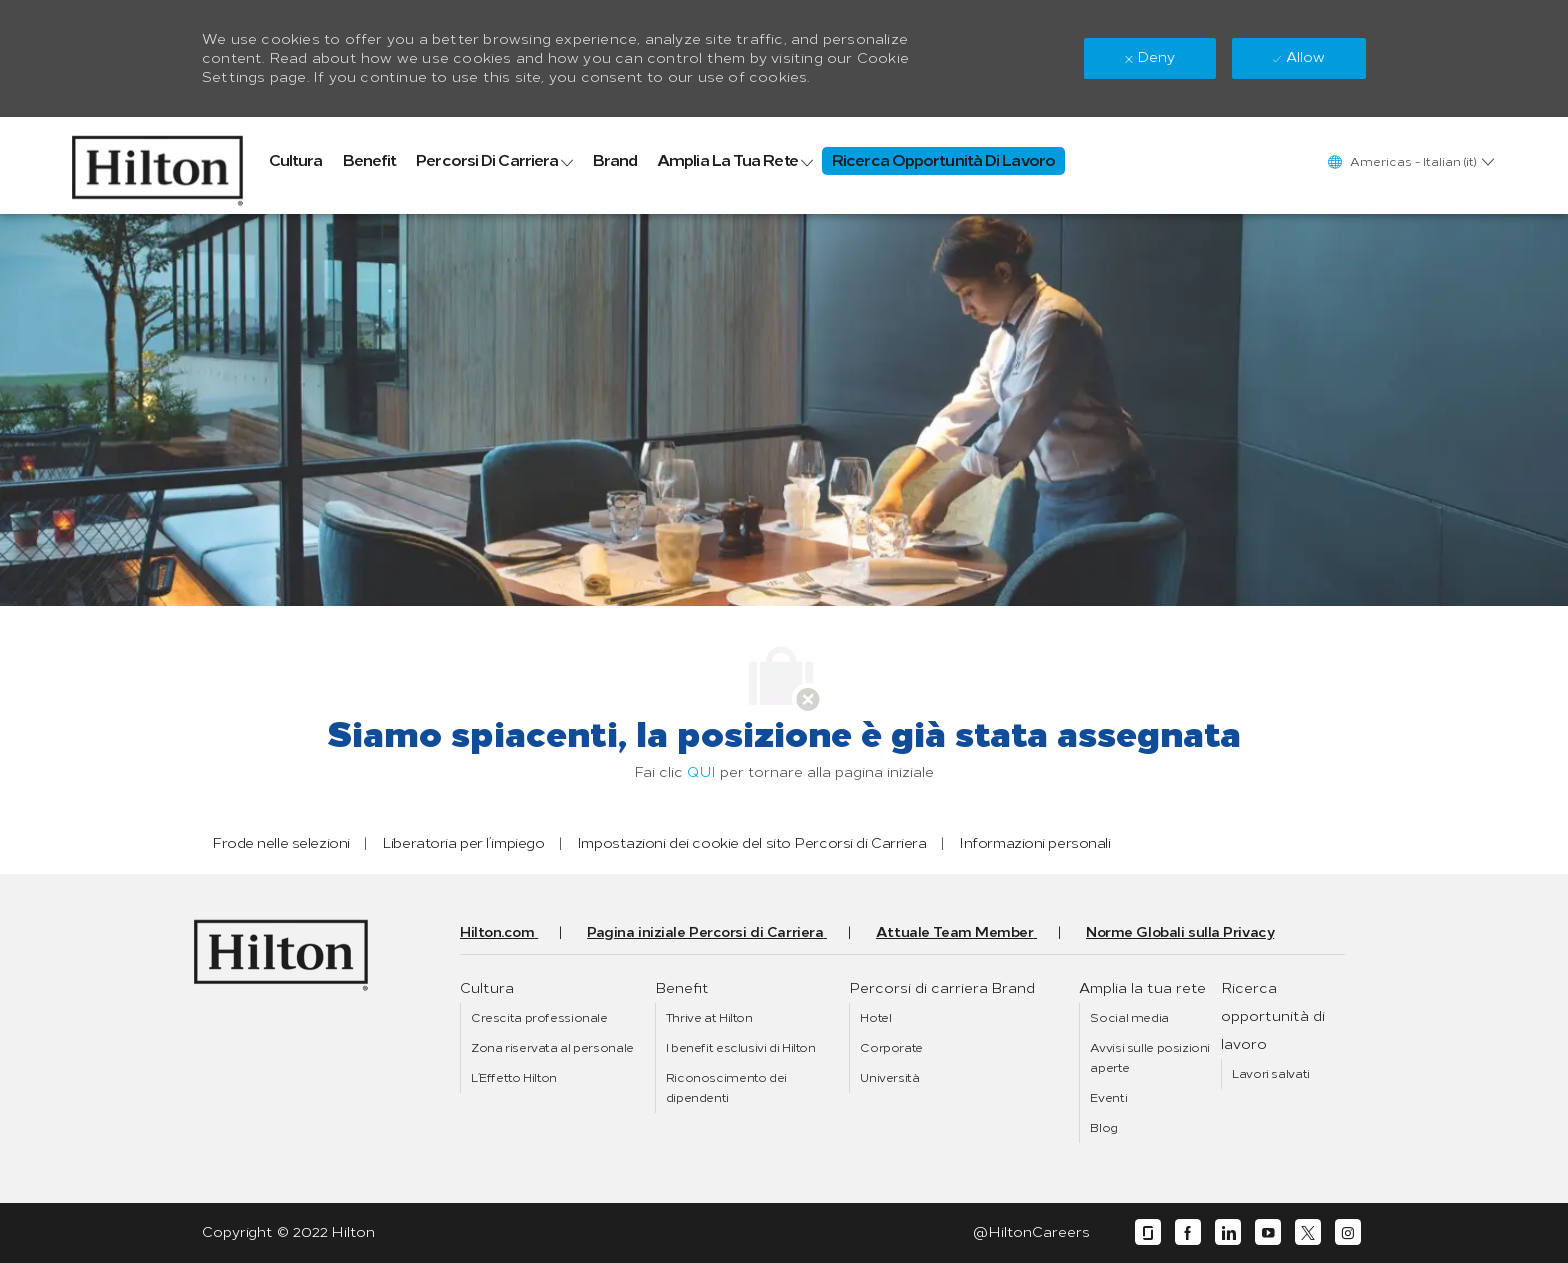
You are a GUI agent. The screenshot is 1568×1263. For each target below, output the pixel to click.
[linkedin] (1228, 1232)
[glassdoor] (1148, 1232)
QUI (701, 772)
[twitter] (1308, 1232)
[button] (1410, 161)
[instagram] (1348, 1232)
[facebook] (1188, 1232)
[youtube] (1268, 1232)
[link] (157, 165)
